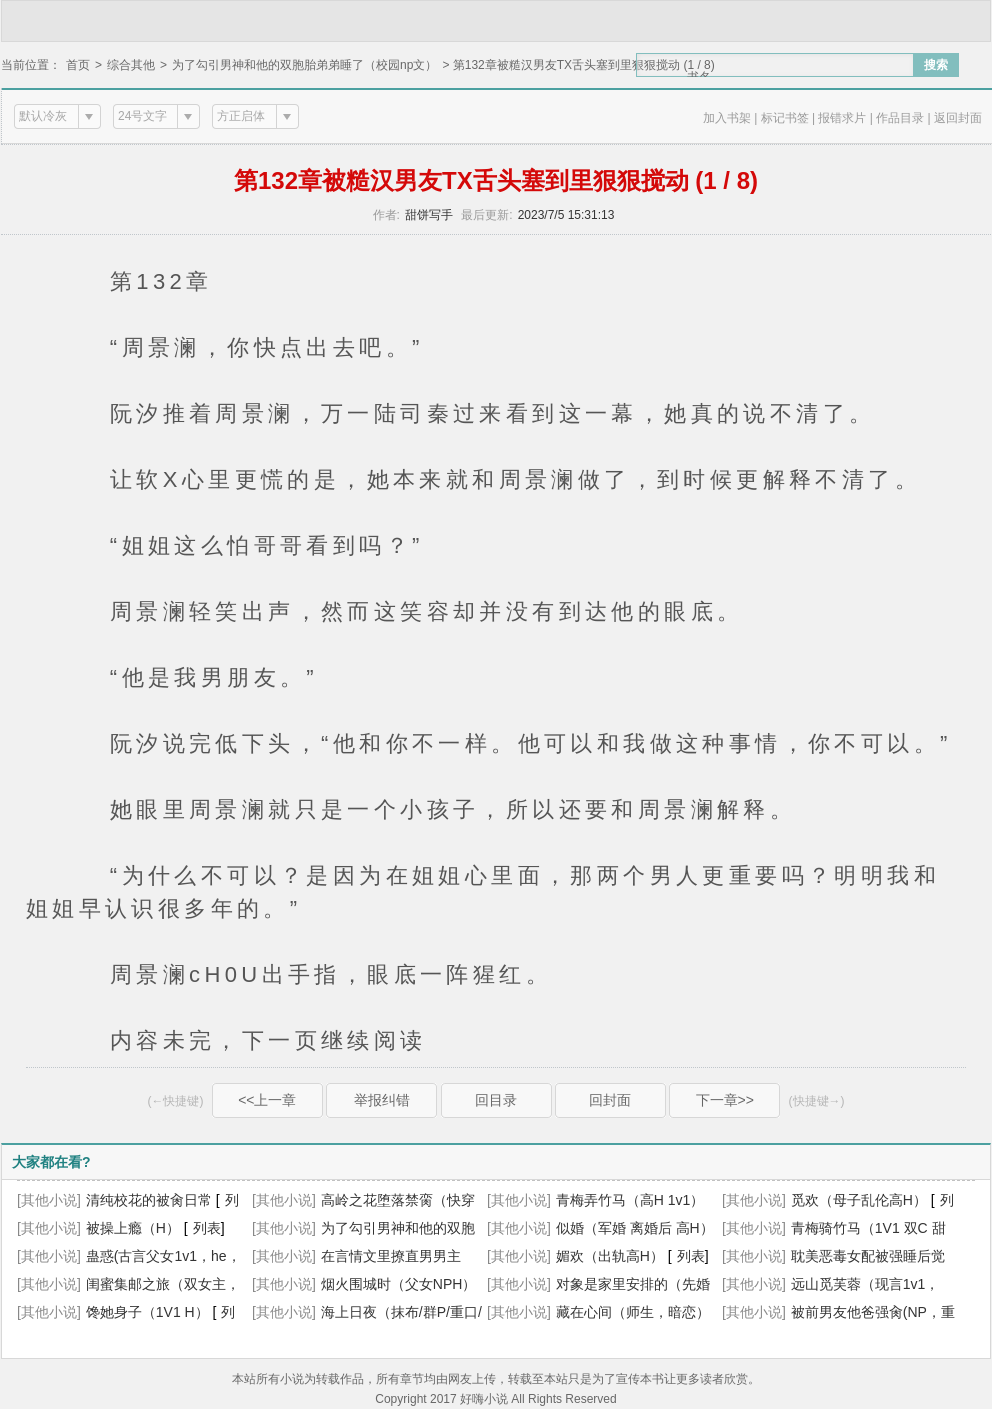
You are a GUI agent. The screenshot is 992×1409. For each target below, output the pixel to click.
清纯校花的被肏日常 (149, 1200)
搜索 (936, 65)
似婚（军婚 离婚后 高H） (635, 1228)
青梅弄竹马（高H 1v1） (630, 1200)
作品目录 (900, 118)
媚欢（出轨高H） (610, 1256)
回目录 (496, 1100)
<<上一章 (267, 1100)
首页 (78, 65)
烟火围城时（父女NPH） (399, 1284)
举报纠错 (382, 1100)
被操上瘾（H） (133, 1228)
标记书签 (785, 118)
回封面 (610, 1100)
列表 (207, 1228)
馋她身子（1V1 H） (147, 1312)
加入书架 (727, 118)
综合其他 (131, 65)
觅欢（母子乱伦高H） (859, 1200)
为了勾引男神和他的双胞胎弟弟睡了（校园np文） (304, 65)
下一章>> (725, 1100)
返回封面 (958, 118)
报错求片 (842, 118)
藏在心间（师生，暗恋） (633, 1312)
